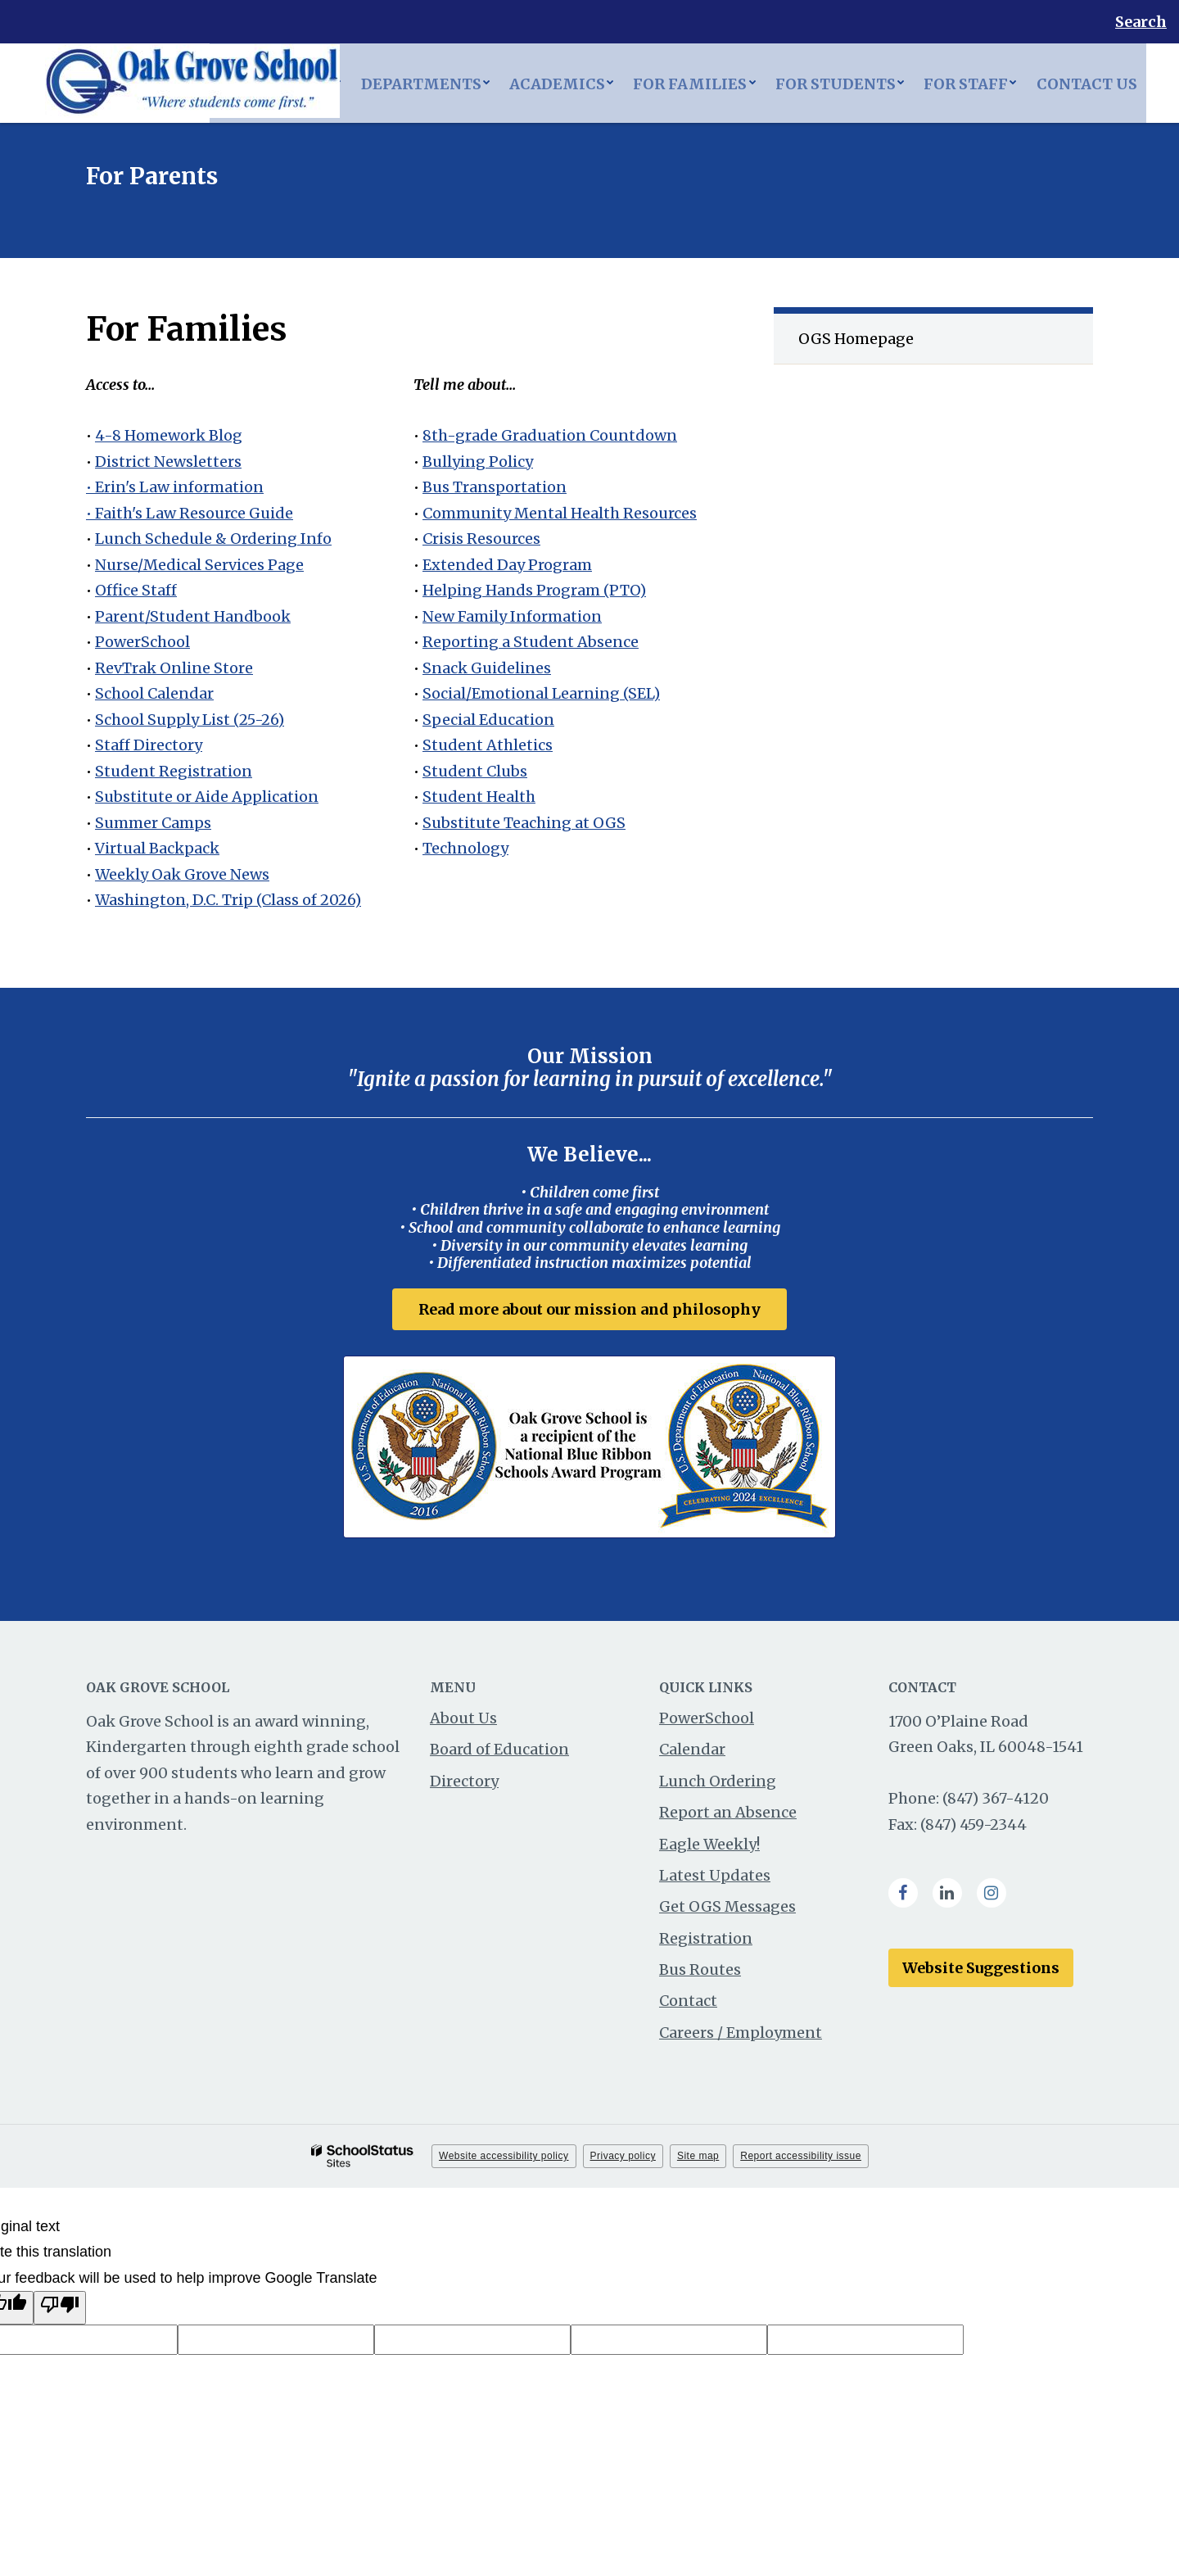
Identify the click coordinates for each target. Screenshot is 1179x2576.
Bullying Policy (477, 461)
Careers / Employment (740, 2035)
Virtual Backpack (157, 848)
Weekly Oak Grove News (182, 874)
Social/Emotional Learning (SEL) (541, 693)
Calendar (692, 1752)
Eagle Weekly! (709, 1846)
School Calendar (154, 693)
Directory (464, 1784)
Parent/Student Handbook (193, 616)
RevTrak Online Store (174, 668)
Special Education (488, 719)
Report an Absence (728, 1815)
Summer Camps (153, 822)
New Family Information (512, 616)
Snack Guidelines (486, 668)
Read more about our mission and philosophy (589, 1309)
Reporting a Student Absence (530, 641)
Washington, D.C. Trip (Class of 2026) (228, 899)
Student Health (478, 796)
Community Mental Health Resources (559, 513)
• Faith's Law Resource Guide (189, 513)
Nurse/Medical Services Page (199, 564)
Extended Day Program (507, 564)
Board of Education (499, 1752)
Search (1141, 21)
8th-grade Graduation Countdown (549, 435)
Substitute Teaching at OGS (524, 822)
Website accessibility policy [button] (504, 2159)
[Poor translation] (60, 2311)
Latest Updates (714, 1878)
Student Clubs (474, 771)
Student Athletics (487, 745)
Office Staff (136, 590)
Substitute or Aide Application (206, 796)
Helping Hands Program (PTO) (534, 590)
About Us (463, 1721)
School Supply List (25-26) (189, 719)
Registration (705, 1941)
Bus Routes (700, 1972)
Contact (688, 2003)
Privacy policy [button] (623, 2159)
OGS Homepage (856, 338)
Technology (465, 848)
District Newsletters (168, 461)
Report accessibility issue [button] (800, 2159)
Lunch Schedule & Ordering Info (213, 538)
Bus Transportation (494, 487)
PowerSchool (142, 641)
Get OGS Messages (727, 1909)
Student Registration (173, 771)
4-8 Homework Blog (168, 435)
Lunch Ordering (717, 1784)
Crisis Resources (481, 538)
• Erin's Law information (175, 487)
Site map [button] (698, 2159)
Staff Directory (148, 745)
